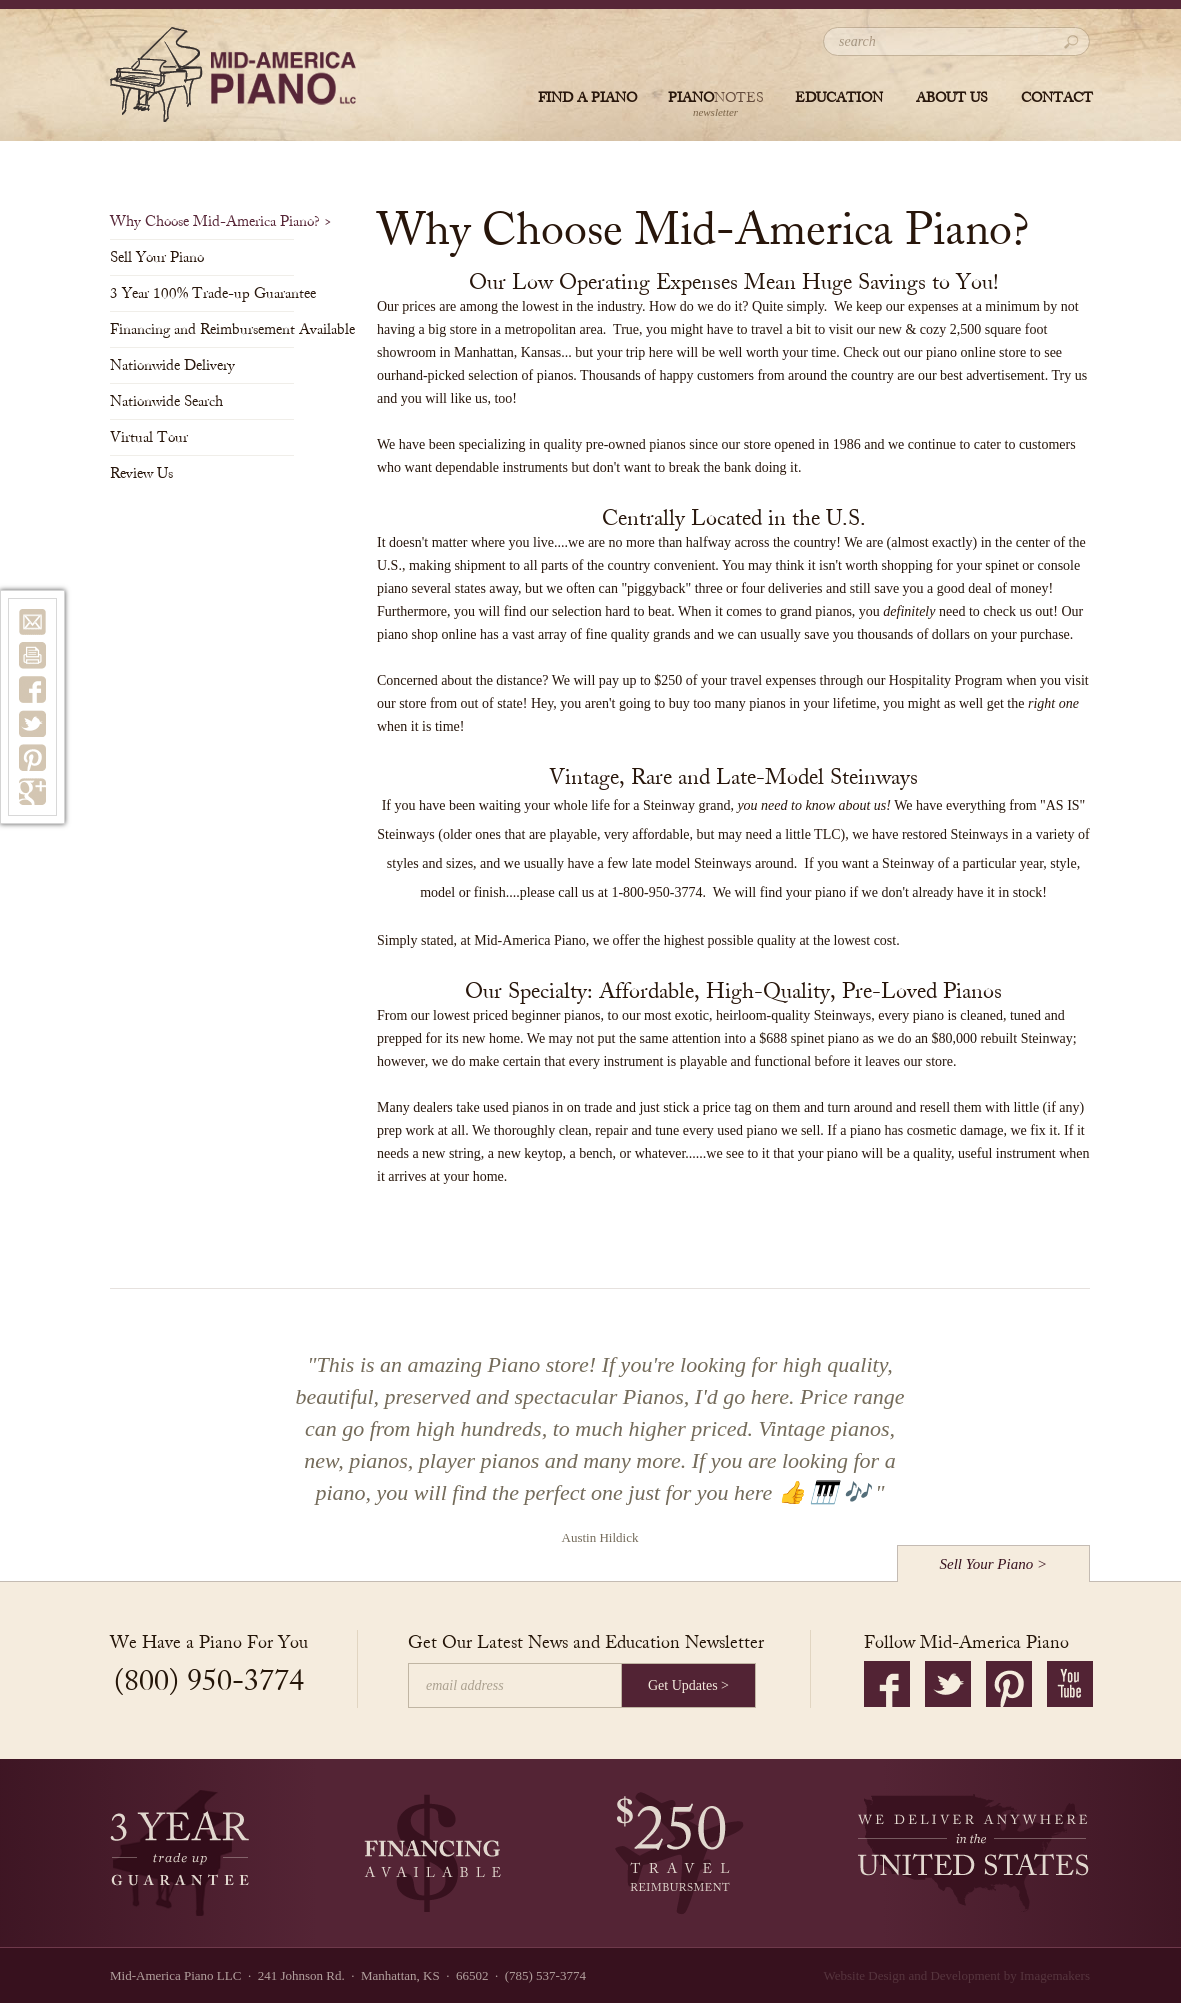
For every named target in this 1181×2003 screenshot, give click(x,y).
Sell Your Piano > (994, 1564)
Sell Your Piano (163, 257)
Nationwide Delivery (178, 365)
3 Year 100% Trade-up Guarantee (202, 293)
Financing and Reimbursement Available (202, 329)
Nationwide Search (172, 401)
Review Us (147, 473)
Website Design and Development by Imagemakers (957, 1975)
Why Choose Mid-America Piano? (202, 221)
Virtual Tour (155, 437)
